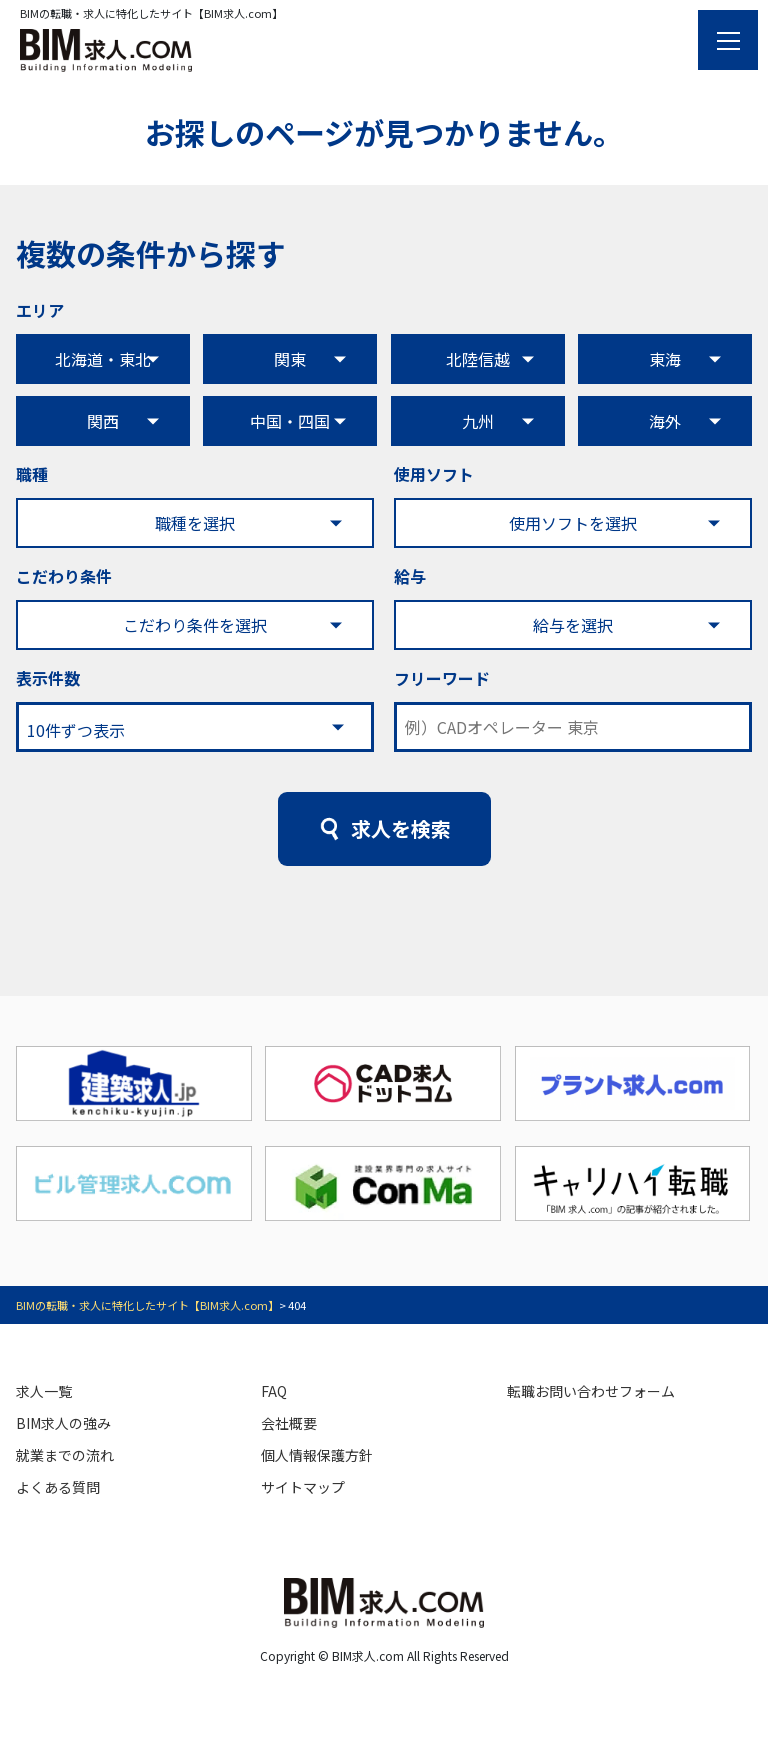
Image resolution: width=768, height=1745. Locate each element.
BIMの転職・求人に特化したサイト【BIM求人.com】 (147, 1305)
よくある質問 (58, 1487)
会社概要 (289, 1423)
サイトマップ (303, 1487)
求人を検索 (401, 828)
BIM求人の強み (63, 1423)
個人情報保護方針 (317, 1455)
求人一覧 (44, 1391)
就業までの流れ (65, 1455)
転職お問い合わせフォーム (591, 1391)
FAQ (274, 1391)
